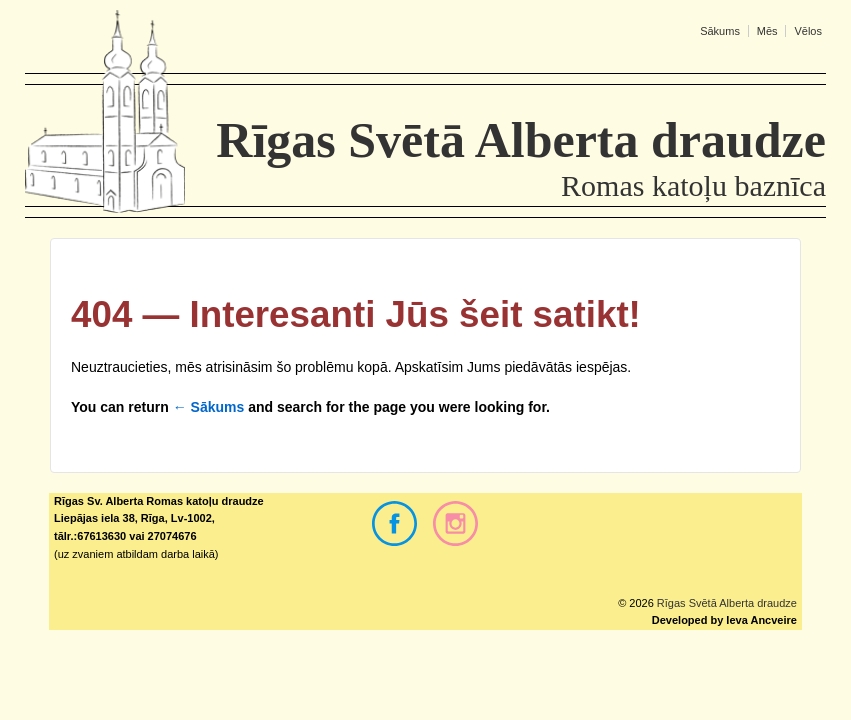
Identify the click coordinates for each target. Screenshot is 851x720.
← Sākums (209, 407)
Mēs (767, 31)
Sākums (720, 31)
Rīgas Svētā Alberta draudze (725, 603)
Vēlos (808, 31)
